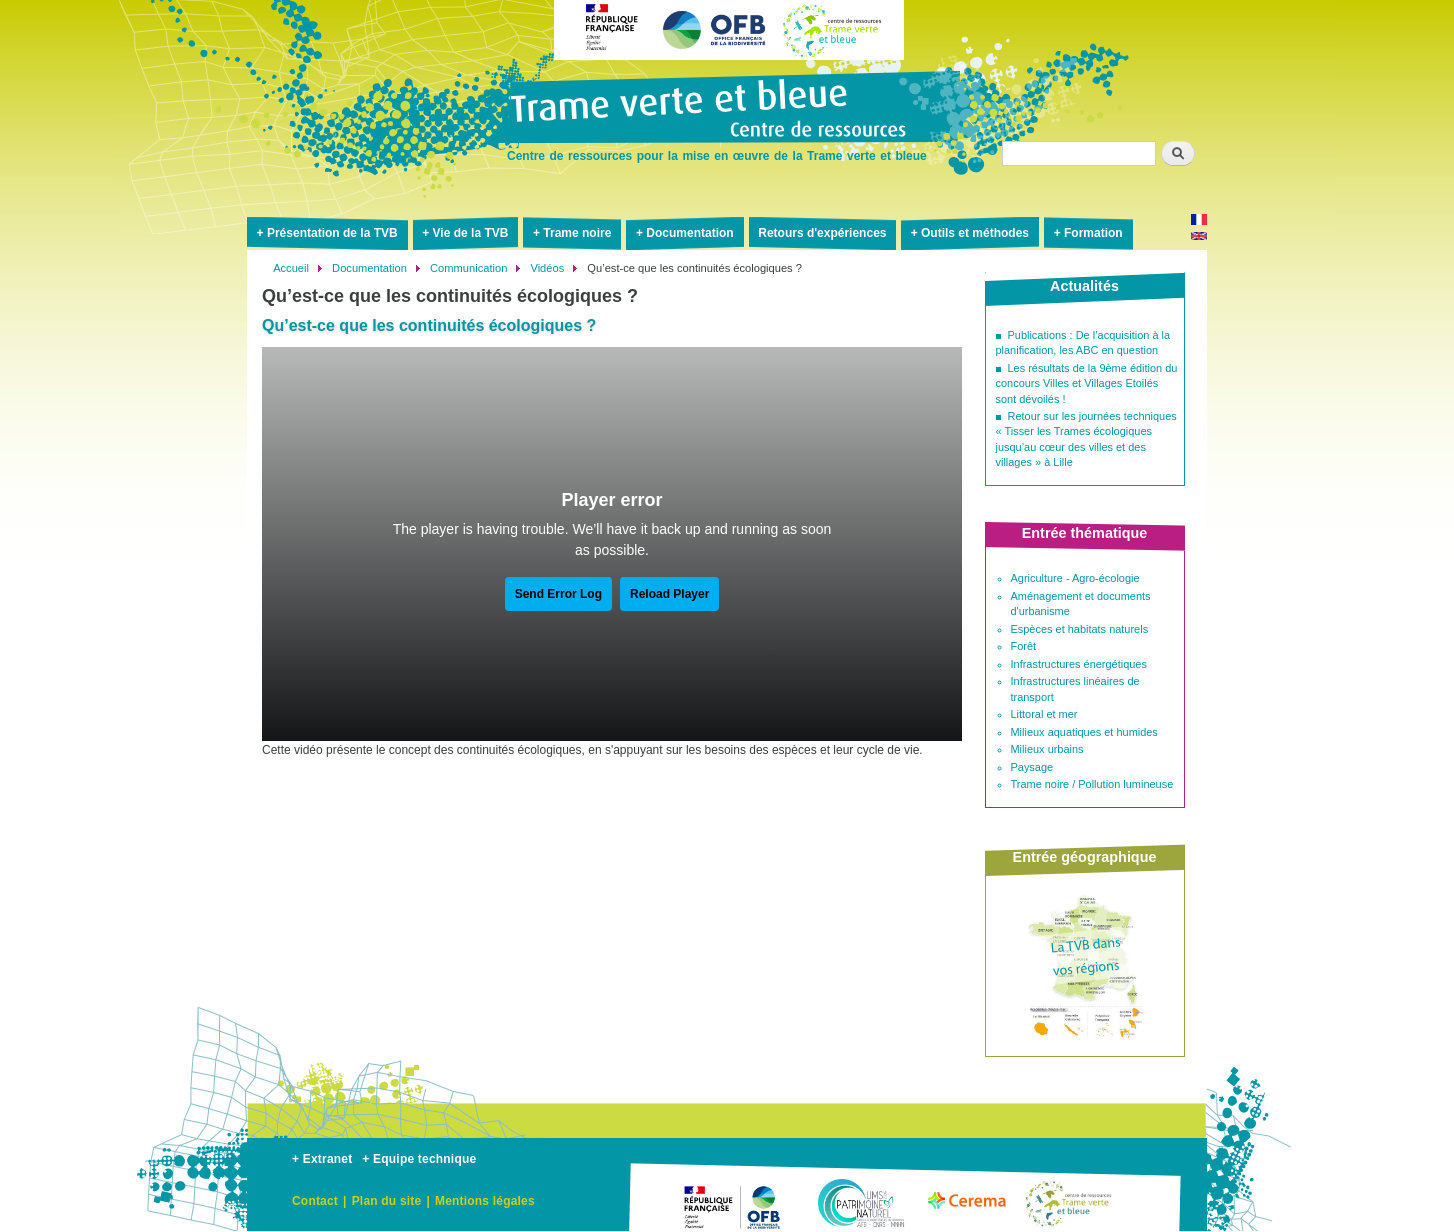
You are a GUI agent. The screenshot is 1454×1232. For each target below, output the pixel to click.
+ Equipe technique (419, 1159)
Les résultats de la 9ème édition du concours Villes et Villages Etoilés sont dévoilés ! (1087, 383)
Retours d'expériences (822, 233)
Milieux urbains (1047, 749)
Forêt (1024, 646)
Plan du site (387, 1201)
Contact (315, 1201)
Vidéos (547, 268)
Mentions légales (485, 1201)
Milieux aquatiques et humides (1084, 732)
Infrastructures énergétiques (1079, 664)
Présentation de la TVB (332, 233)
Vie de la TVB (471, 233)
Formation (1093, 233)
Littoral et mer (1044, 714)
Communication (468, 268)
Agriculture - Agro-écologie (1075, 578)
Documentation (689, 233)
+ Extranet (322, 1159)
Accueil (291, 268)
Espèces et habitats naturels (1080, 629)
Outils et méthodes (975, 233)
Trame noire (577, 233)
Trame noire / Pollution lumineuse (1092, 784)
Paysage (1032, 767)
